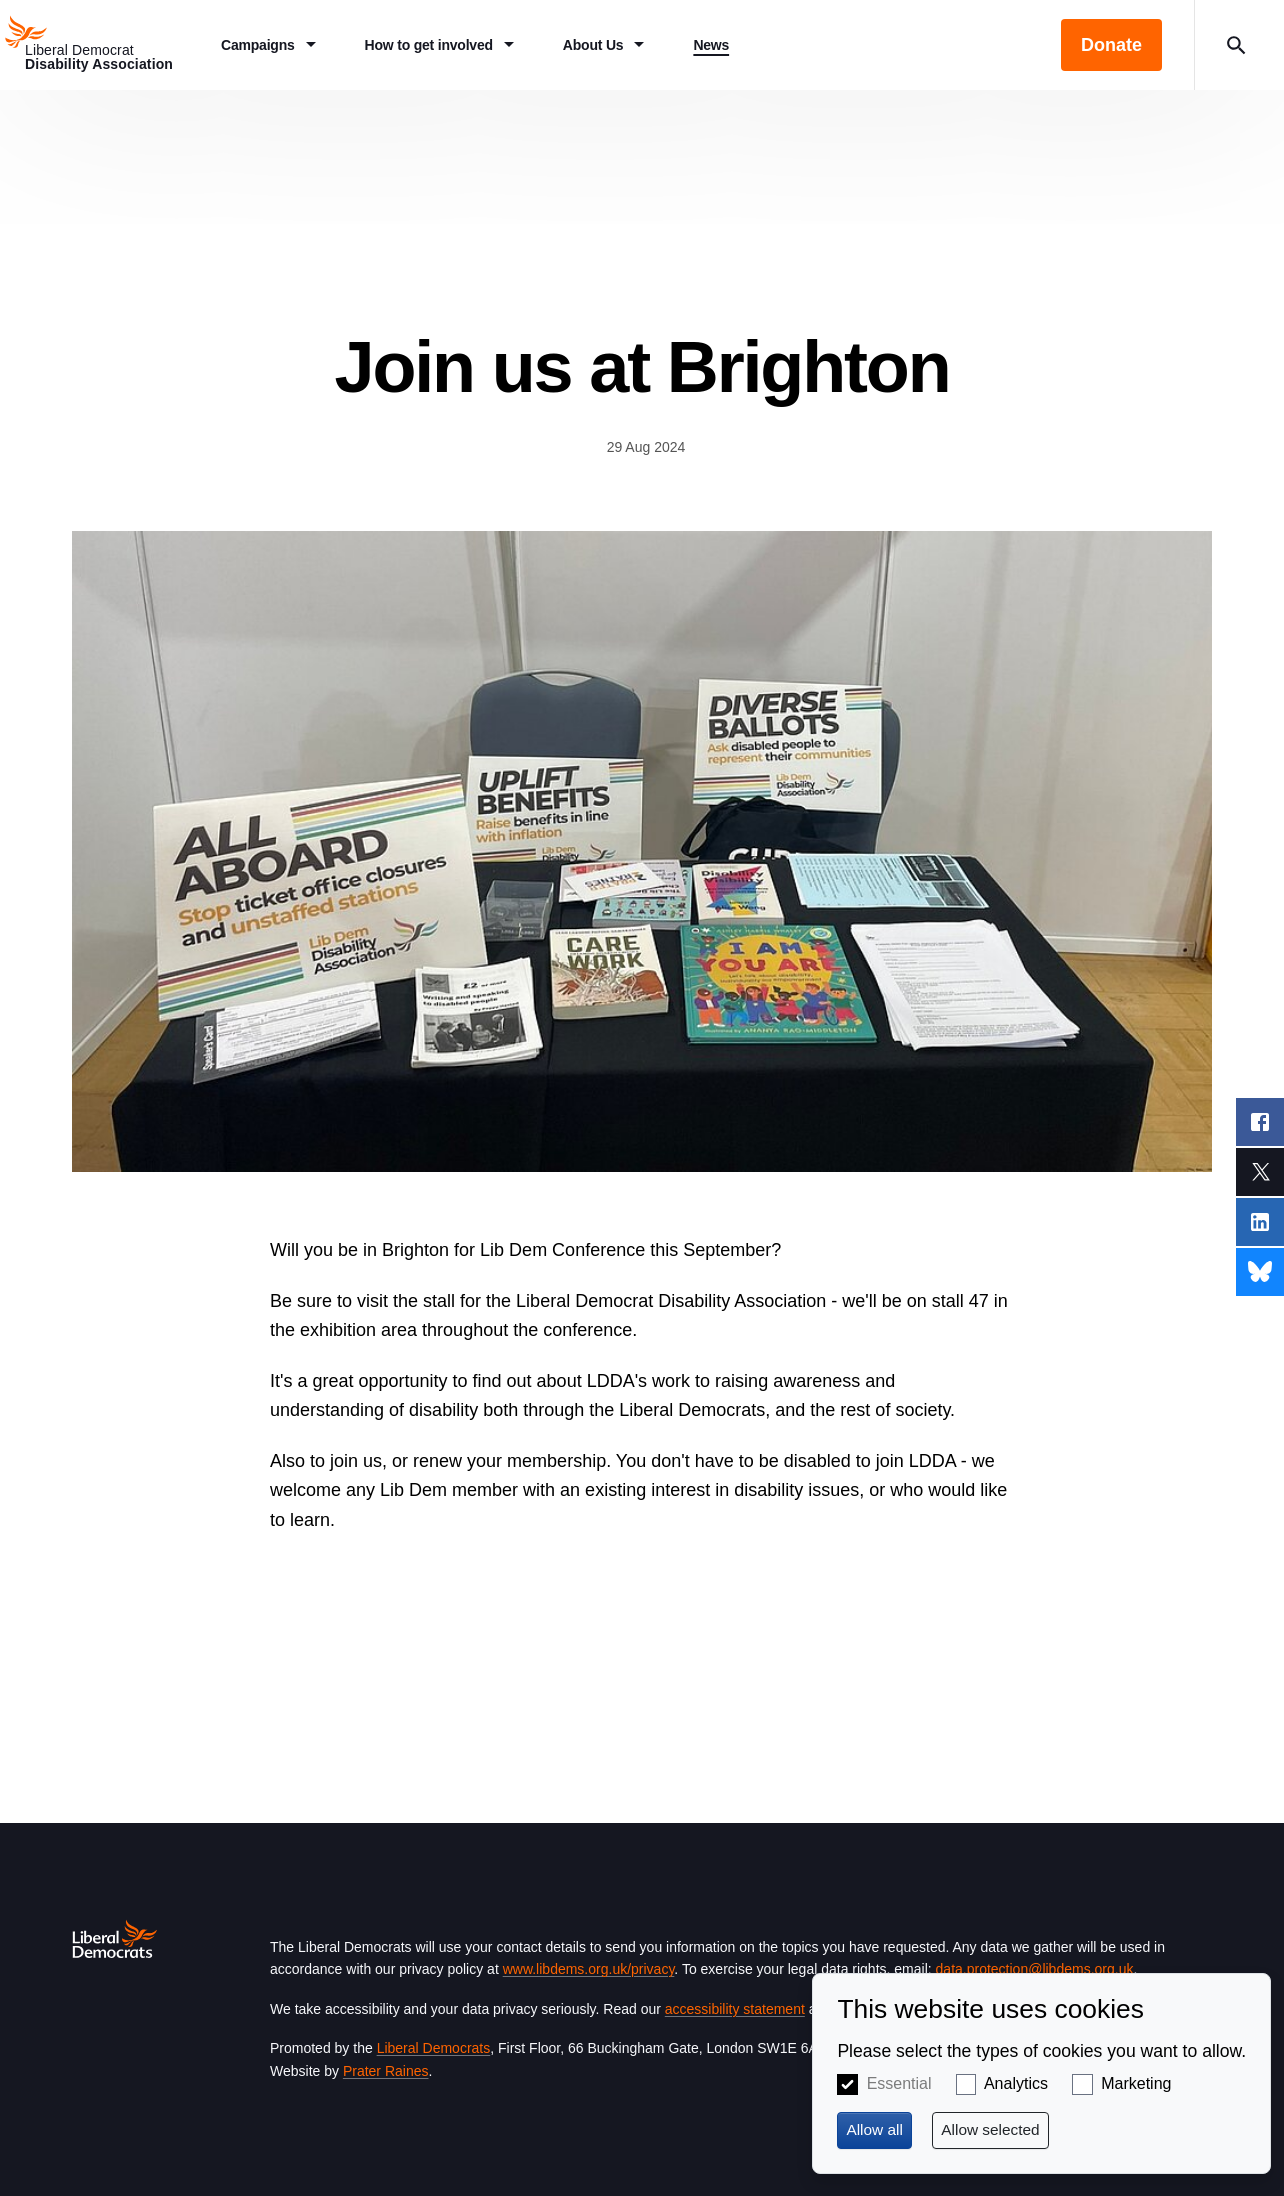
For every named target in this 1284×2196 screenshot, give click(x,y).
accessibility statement (735, 2009)
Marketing (1136, 2083)
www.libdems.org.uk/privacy (589, 1969)
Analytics (1016, 2083)
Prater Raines (386, 2071)
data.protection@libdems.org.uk (1035, 1969)
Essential (899, 2083)
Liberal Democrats (434, 2048)
